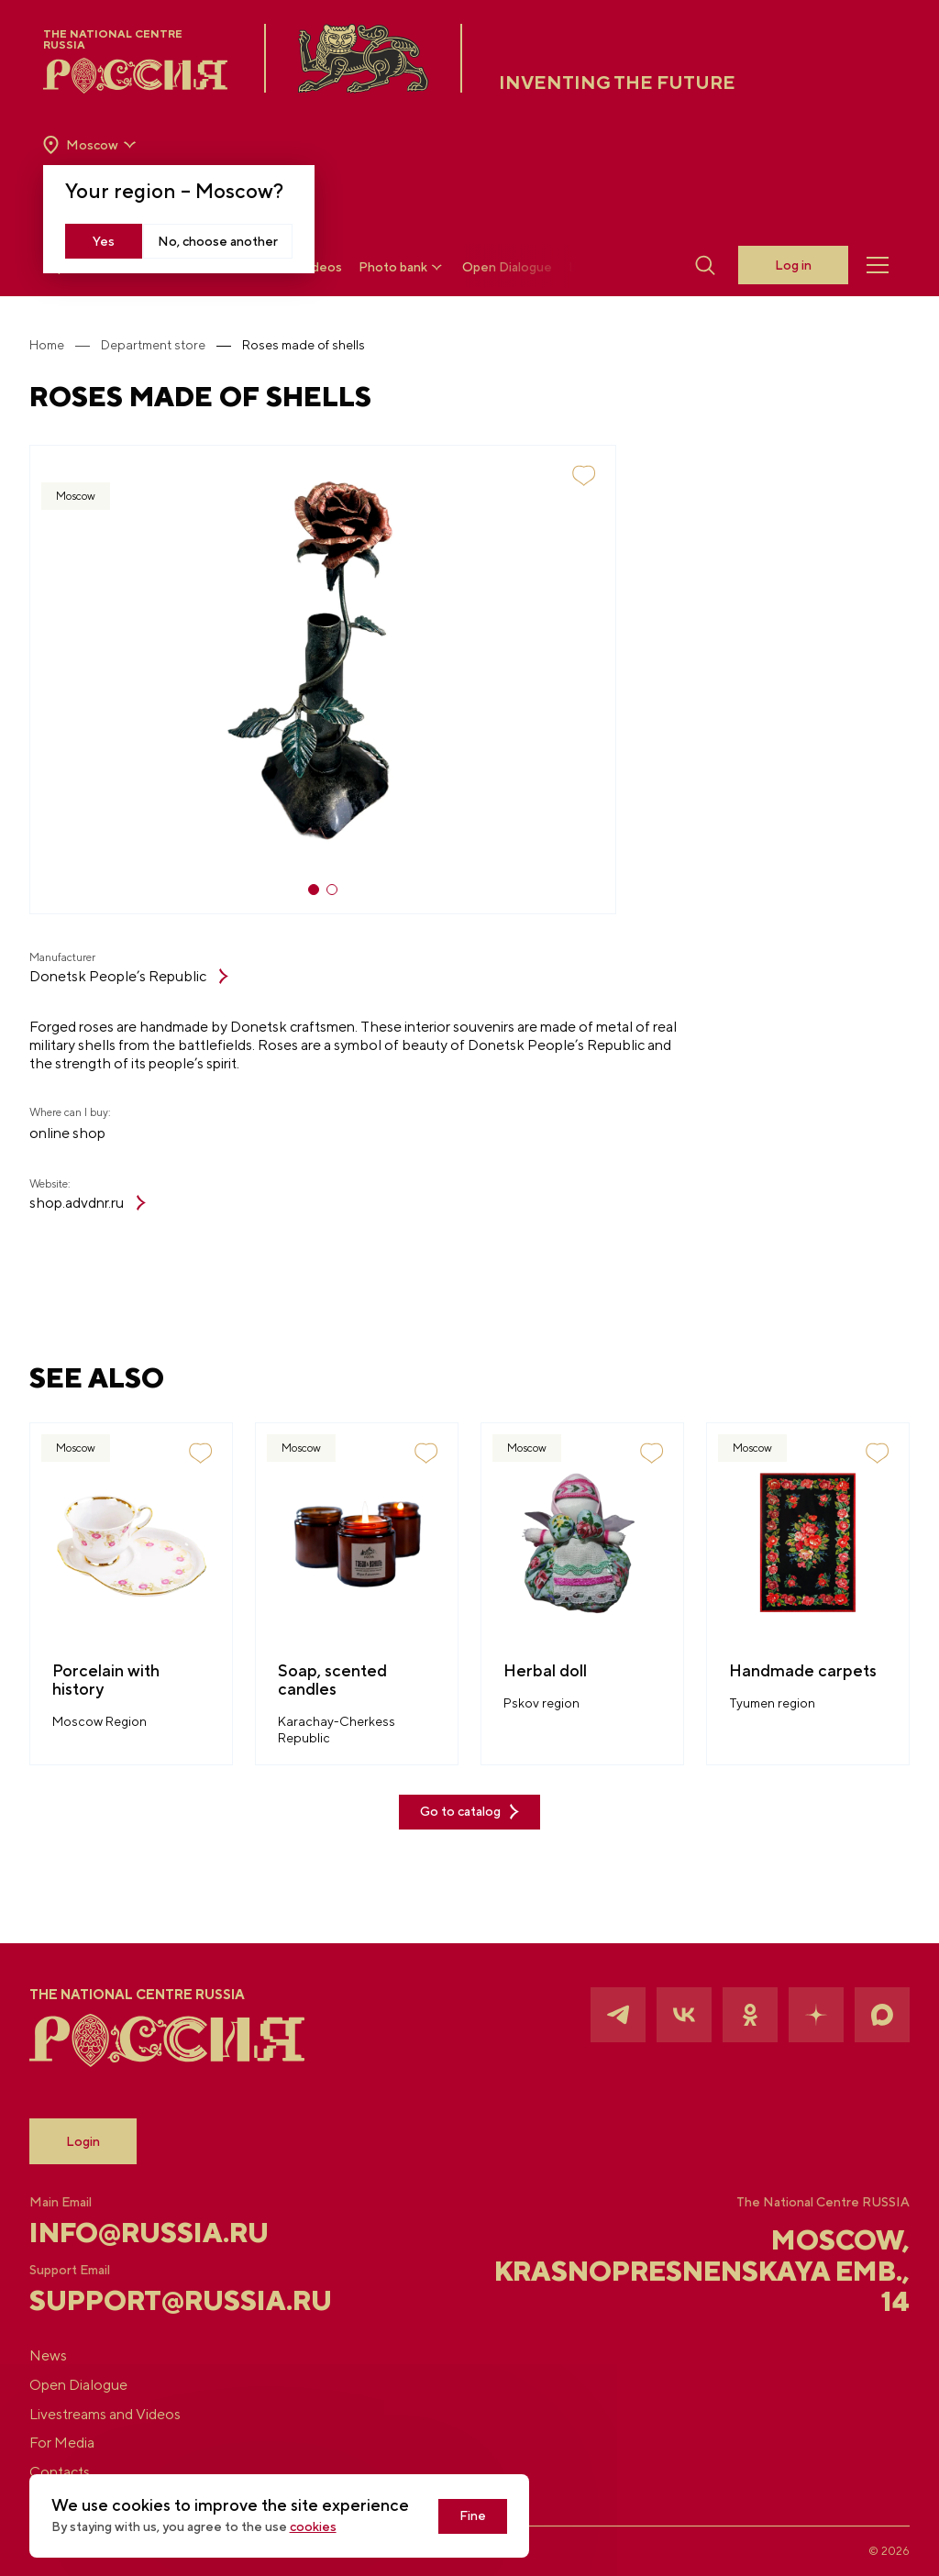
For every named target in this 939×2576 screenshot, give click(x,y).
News (63, 2354)
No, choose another (219, 241)
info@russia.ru (166, 2231)
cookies (327, 2527)
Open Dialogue (508, 267)
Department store (168, 344)
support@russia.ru (185, 2299)
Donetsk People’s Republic (143, 976)
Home (61, 344)
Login (98, 2139)
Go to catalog (469, 1814)
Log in (792, 266)
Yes (105, 241)
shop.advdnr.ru (102, 1203)
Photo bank (403, 267)
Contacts (74, 2472)
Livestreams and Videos (119, 2413)
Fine (488, 2516)
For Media (76, 2442)
